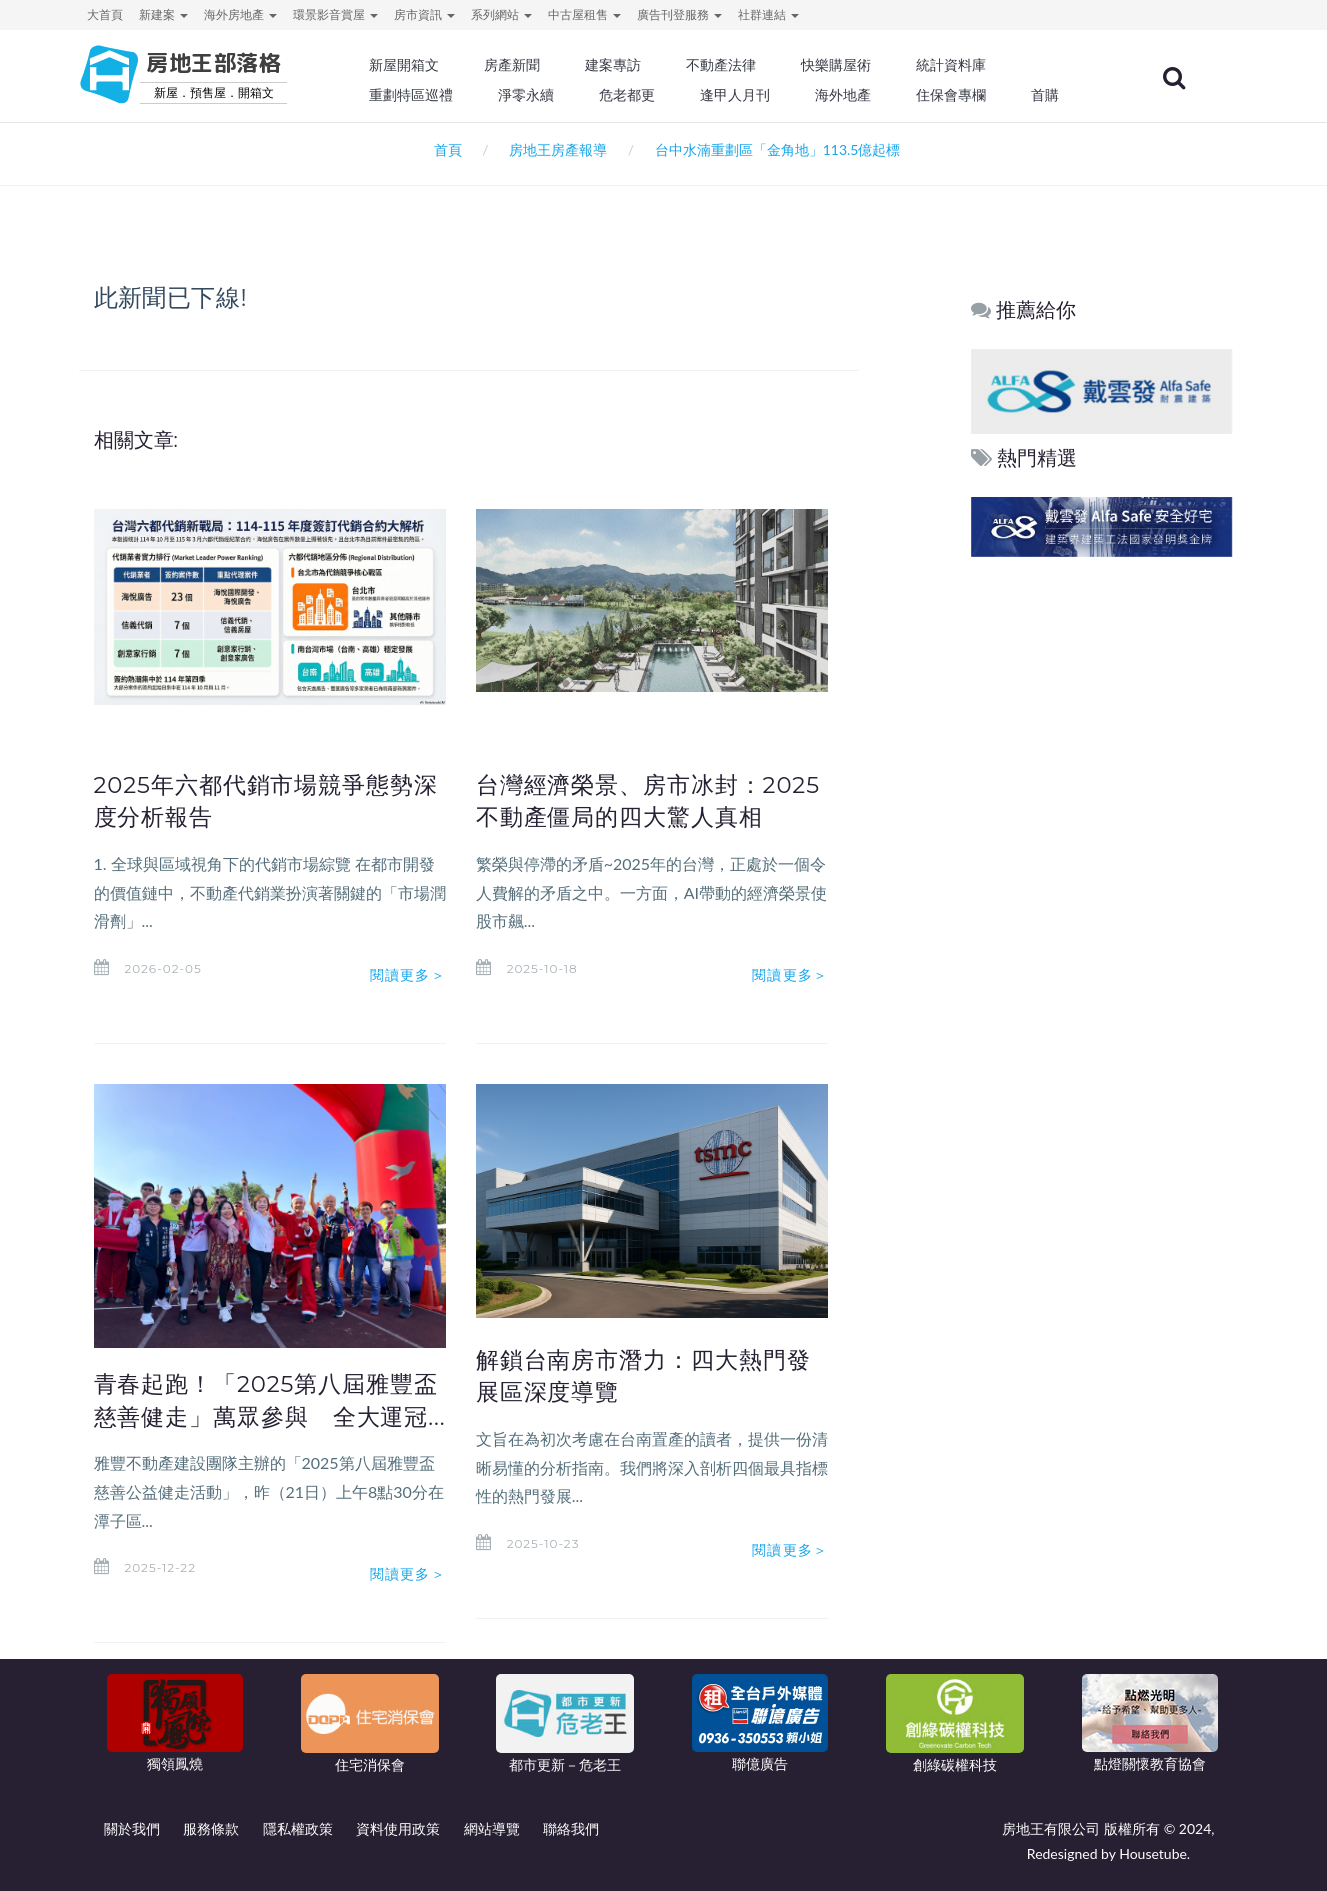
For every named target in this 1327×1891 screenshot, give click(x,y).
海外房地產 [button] (240, 14)
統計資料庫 (958, 65)
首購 (1051, 95)
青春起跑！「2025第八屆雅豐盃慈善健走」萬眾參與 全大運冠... (266, 1416)
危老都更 (635, 95)
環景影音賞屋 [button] (335, 14)
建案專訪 (621, 65)
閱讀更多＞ (408, 974)
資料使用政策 (398, 1828)
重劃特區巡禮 (419, 95)
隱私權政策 (298, 1828)
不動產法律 (728, 65)
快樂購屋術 (843, 65)
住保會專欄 (958, 95)
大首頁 (105, 14)
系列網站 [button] (501, 14)
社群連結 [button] (768, 14)
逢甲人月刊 (742, 95)
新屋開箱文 (412, 65)
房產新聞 (520, 65)
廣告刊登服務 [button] (679, 14)
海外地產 (850, 95)
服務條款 (211, 1828)
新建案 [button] (163, 14)
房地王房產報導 (558, 149)
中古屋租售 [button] (584, 14)
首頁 (444, 149)
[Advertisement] (1102, 867)
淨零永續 (534, 95)
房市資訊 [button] (424, 14)
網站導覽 (492, 1828)
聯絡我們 (571, 1828)
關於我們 (132, 1828)
